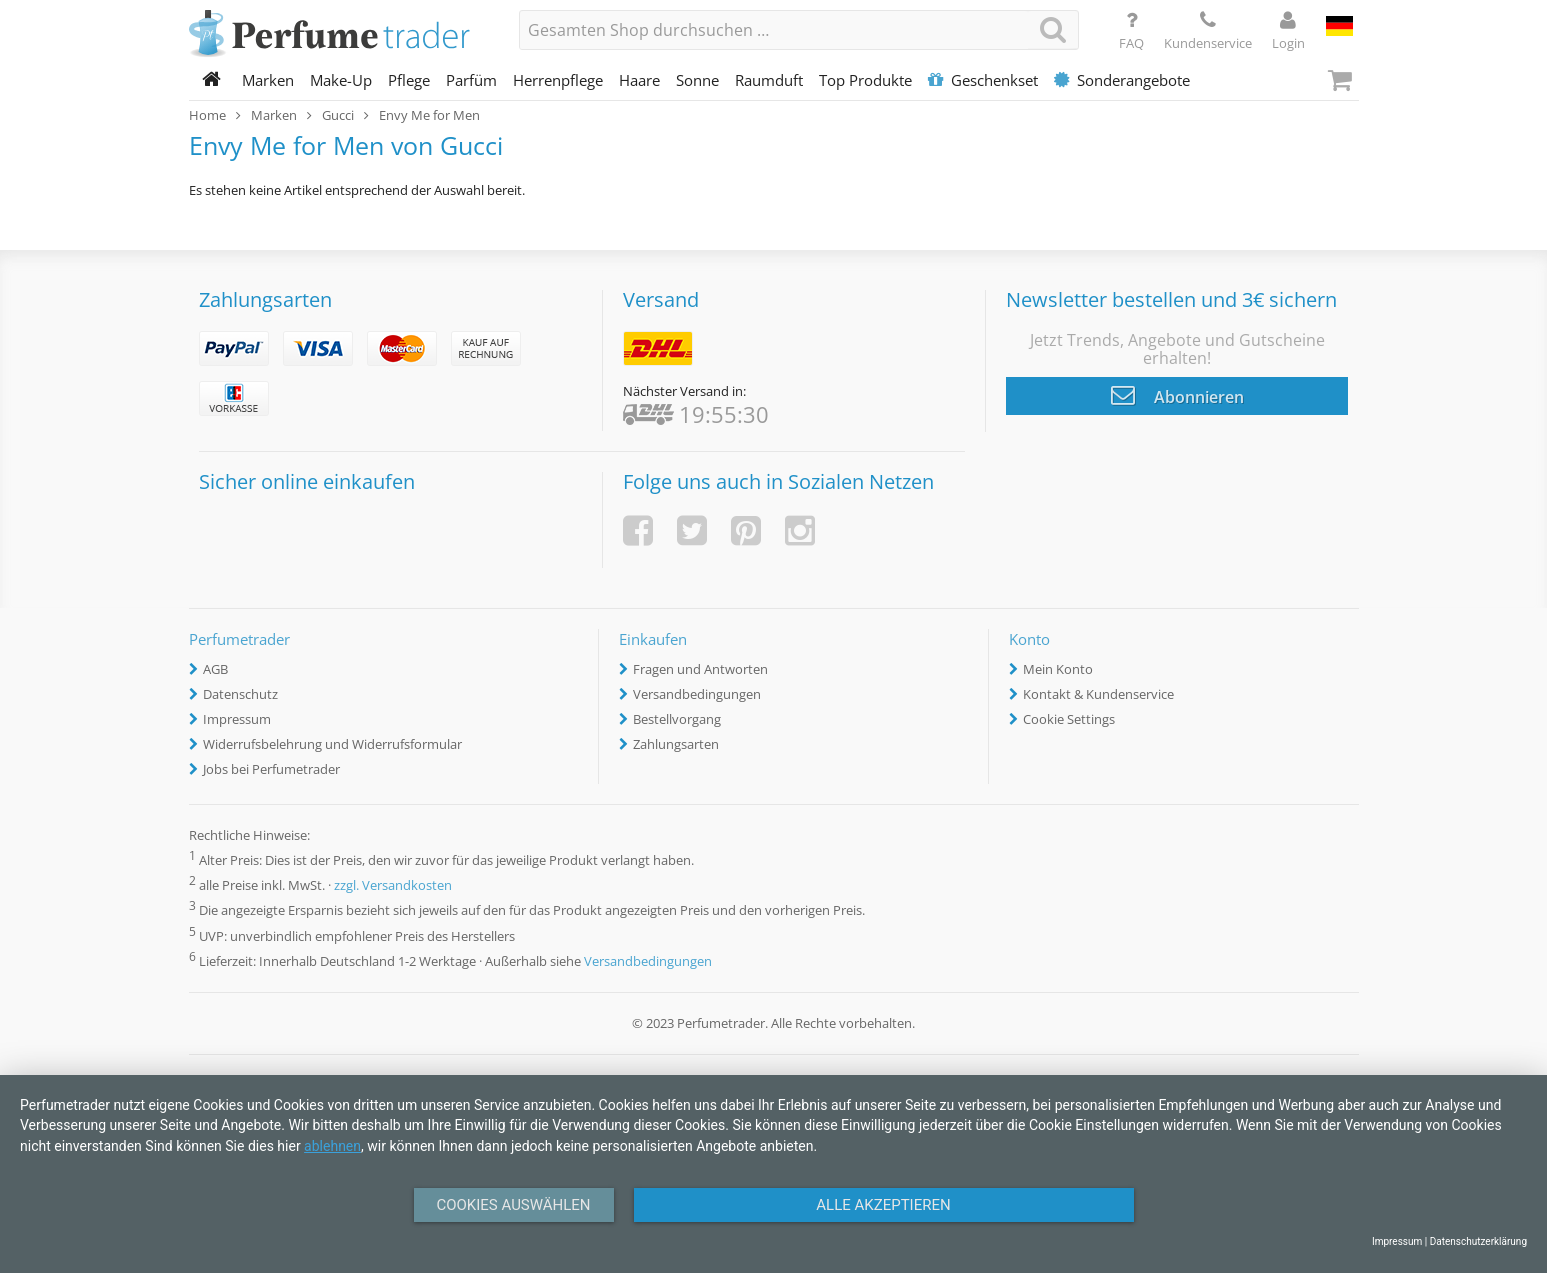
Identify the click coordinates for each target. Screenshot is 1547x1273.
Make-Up (341, 80)
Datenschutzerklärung (1478, 1241)
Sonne (697, 80)
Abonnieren (1177, 395)
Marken (268, 80)
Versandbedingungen (697, 694)
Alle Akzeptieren (883, 1205)
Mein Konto (1058, 669)
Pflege (409, 80)
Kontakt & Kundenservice (1098, 694)
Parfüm (471, 80)
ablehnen (332, 1146)
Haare (639, 80)
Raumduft (769, 80)
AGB (215, 669)
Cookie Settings (1069, 719)
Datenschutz (240, 694)
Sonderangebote (1122, 80)
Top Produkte (865, 80)
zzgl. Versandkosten (393, 886)
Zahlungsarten (676, 744)
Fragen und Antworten (700, 669)
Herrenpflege (558, 80)
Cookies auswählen (513, 1205)
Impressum (237, 719)
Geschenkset (983, 80)
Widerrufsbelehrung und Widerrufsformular (332, 744)
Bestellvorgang (677, 719)
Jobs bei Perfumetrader (271, 769)
